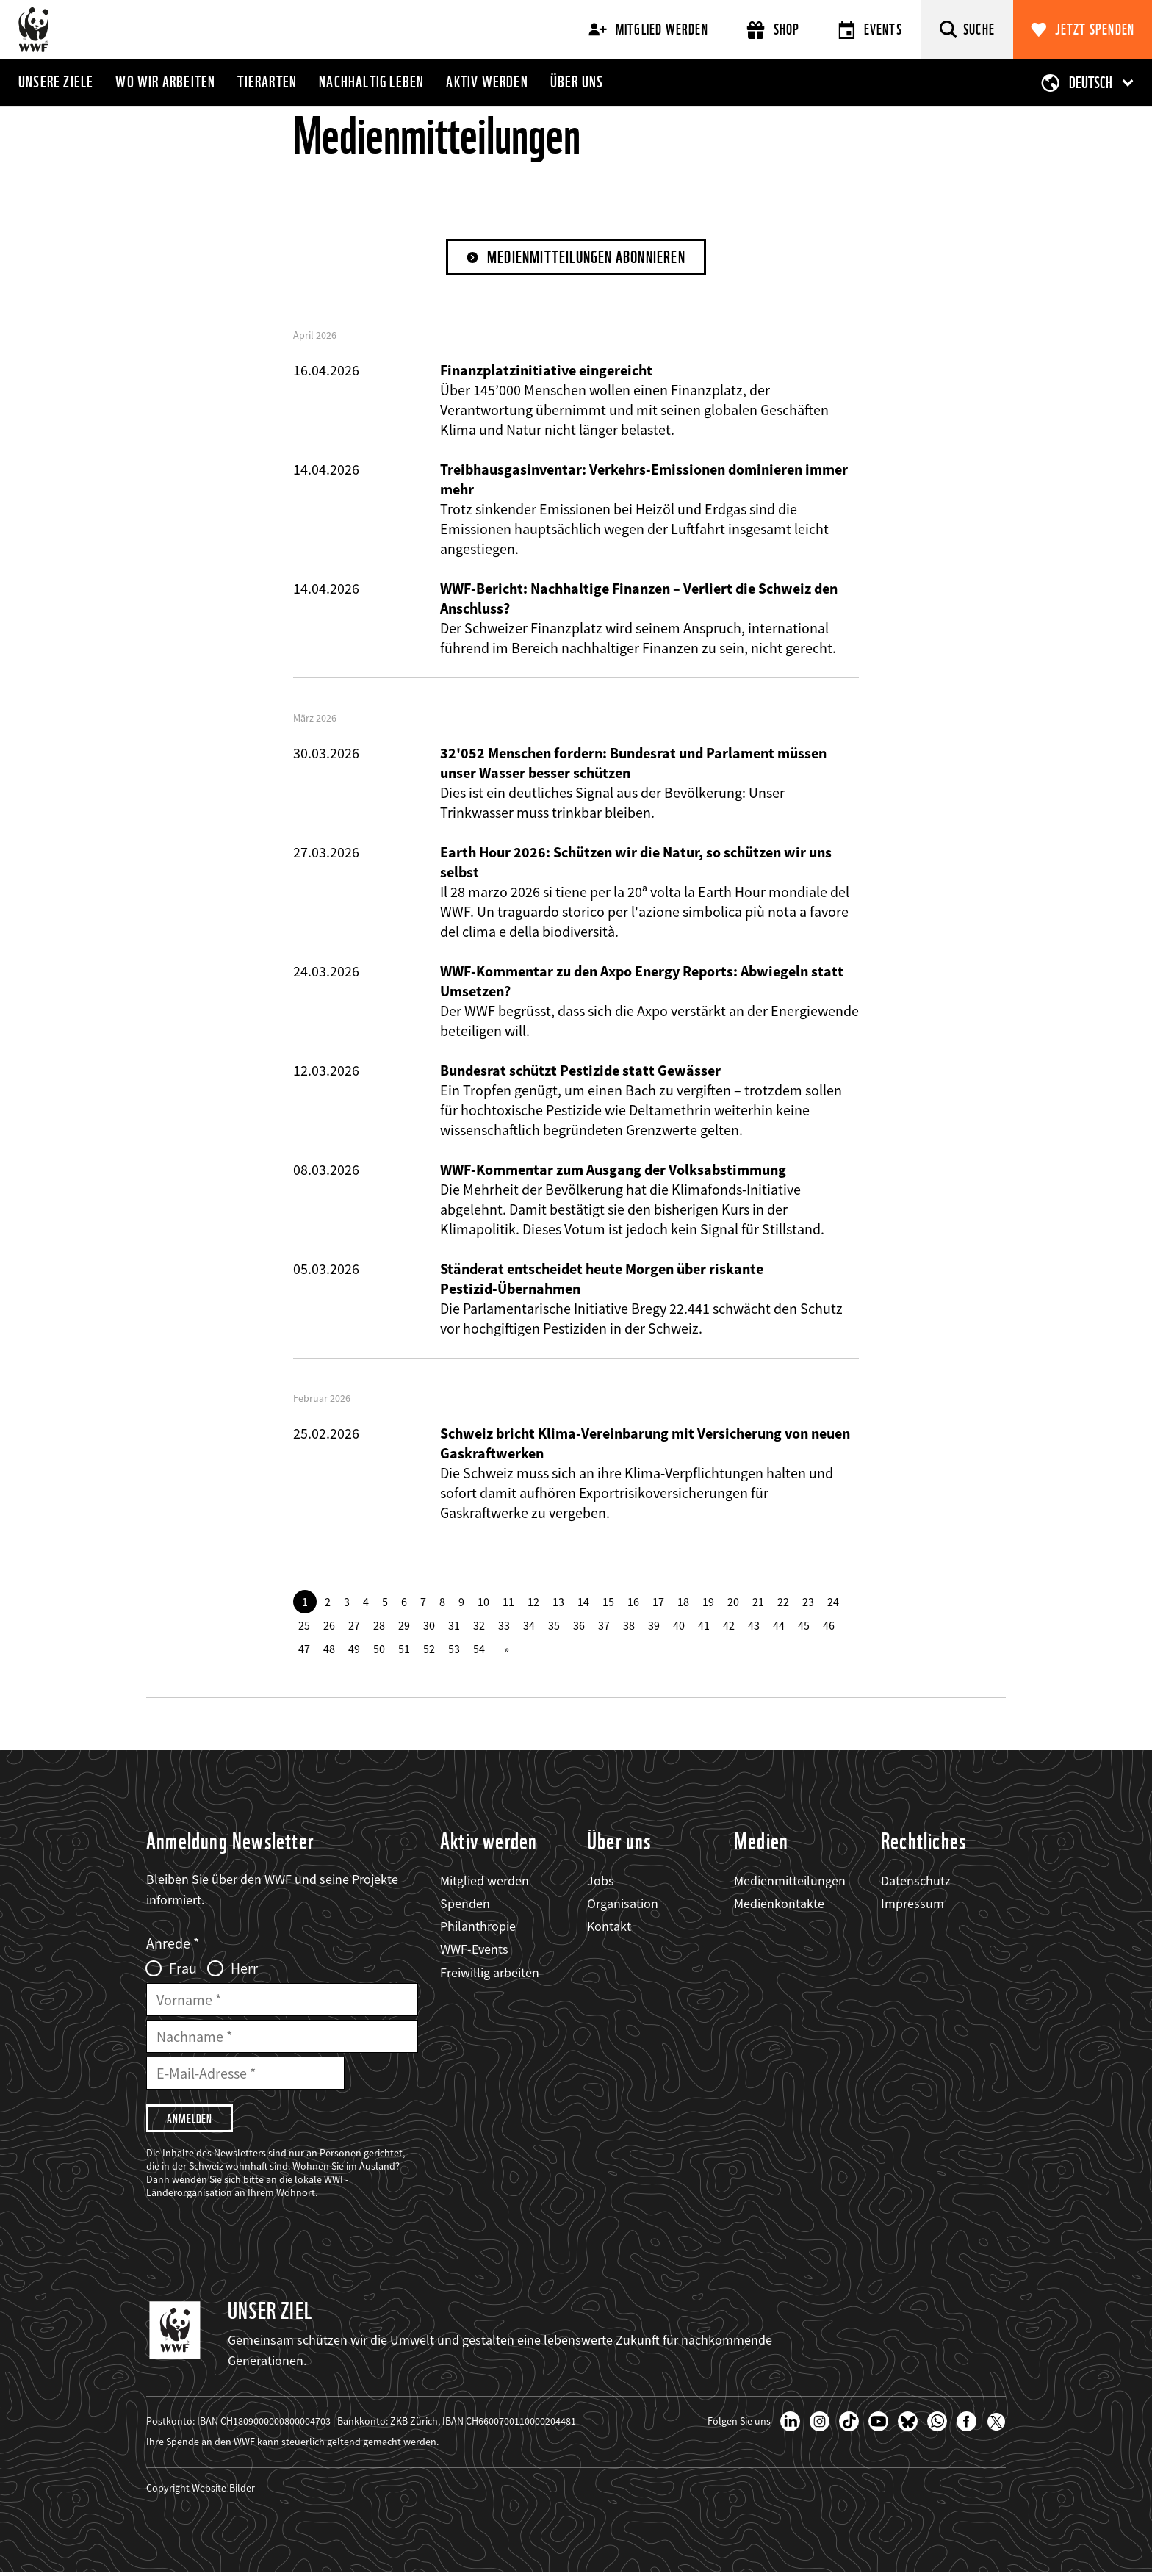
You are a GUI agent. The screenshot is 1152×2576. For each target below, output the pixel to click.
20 (733, 1602)
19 (708, 1602)
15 (608, 1602)
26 (329, 1626)
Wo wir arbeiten (165, 81)
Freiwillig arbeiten (489, 1973)
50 (379, 1649)
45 (804, 1626)
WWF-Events (474, 1950)
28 (379, 1626)
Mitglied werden (648, 29)
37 (604, 1626)
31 (454, 1626)
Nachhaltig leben (371, 81)
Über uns (577, 81)
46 (829, 1626)
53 (454, 1649)
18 (683, 1602)
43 (754, 1626)
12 (533, 1602)
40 (679, 1626)
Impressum (912, 1904)
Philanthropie (478, 1926)
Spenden (465, 1904)
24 (833, 1602)
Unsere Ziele (55, 81)
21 (758, 1602)
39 (654, 1626)
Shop (773, 30)
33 (504, 1626)
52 (429, 1649)
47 (304, 1649)
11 (508, 1602)
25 (304, 1626)
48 (329, 1649)
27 (354, 1626)
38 (629, 1626)
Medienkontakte (779, 1904)
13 (558, 1602)
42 (729, 1626)
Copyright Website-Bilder (200, 2491)
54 (479, 1649)
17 (658, 1602)
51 (404, 1649)
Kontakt (609, 1926)
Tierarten (267, 81)
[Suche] (967, 29)
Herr (244, 1970)
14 (583, 1602)
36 (579, 1626)
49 (354, 1649)
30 (429, 1626)
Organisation (622, 1904)
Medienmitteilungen (790, 1881)
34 (529, 1626)
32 (479, 1626)
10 (483, 1602)
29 (404, 1626)
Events (870, 30)
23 (808, 1602)
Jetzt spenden (1095, 29)
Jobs (600, 1881)
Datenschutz (916, 1881)
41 (704, 1626)
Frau (183, 1970)
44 (779, 1626)
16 (633, 1602)
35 (554, 1626)
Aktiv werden (487, 81)
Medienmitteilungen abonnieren (586, 257)
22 (783, 1602)
